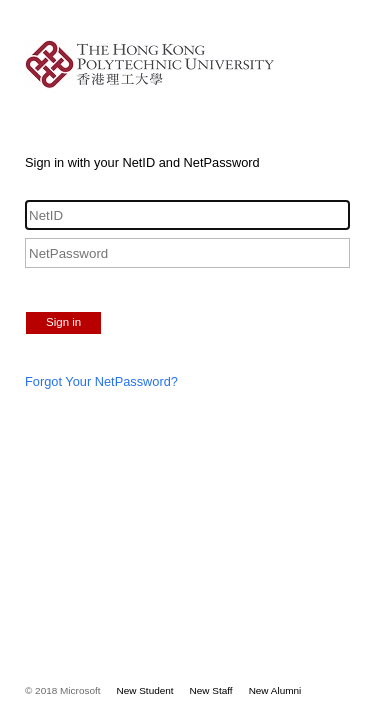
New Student (145, 690)
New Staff (211, 690)
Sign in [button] (63, 322)
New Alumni (275, 690)
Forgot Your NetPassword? (101, 381)
